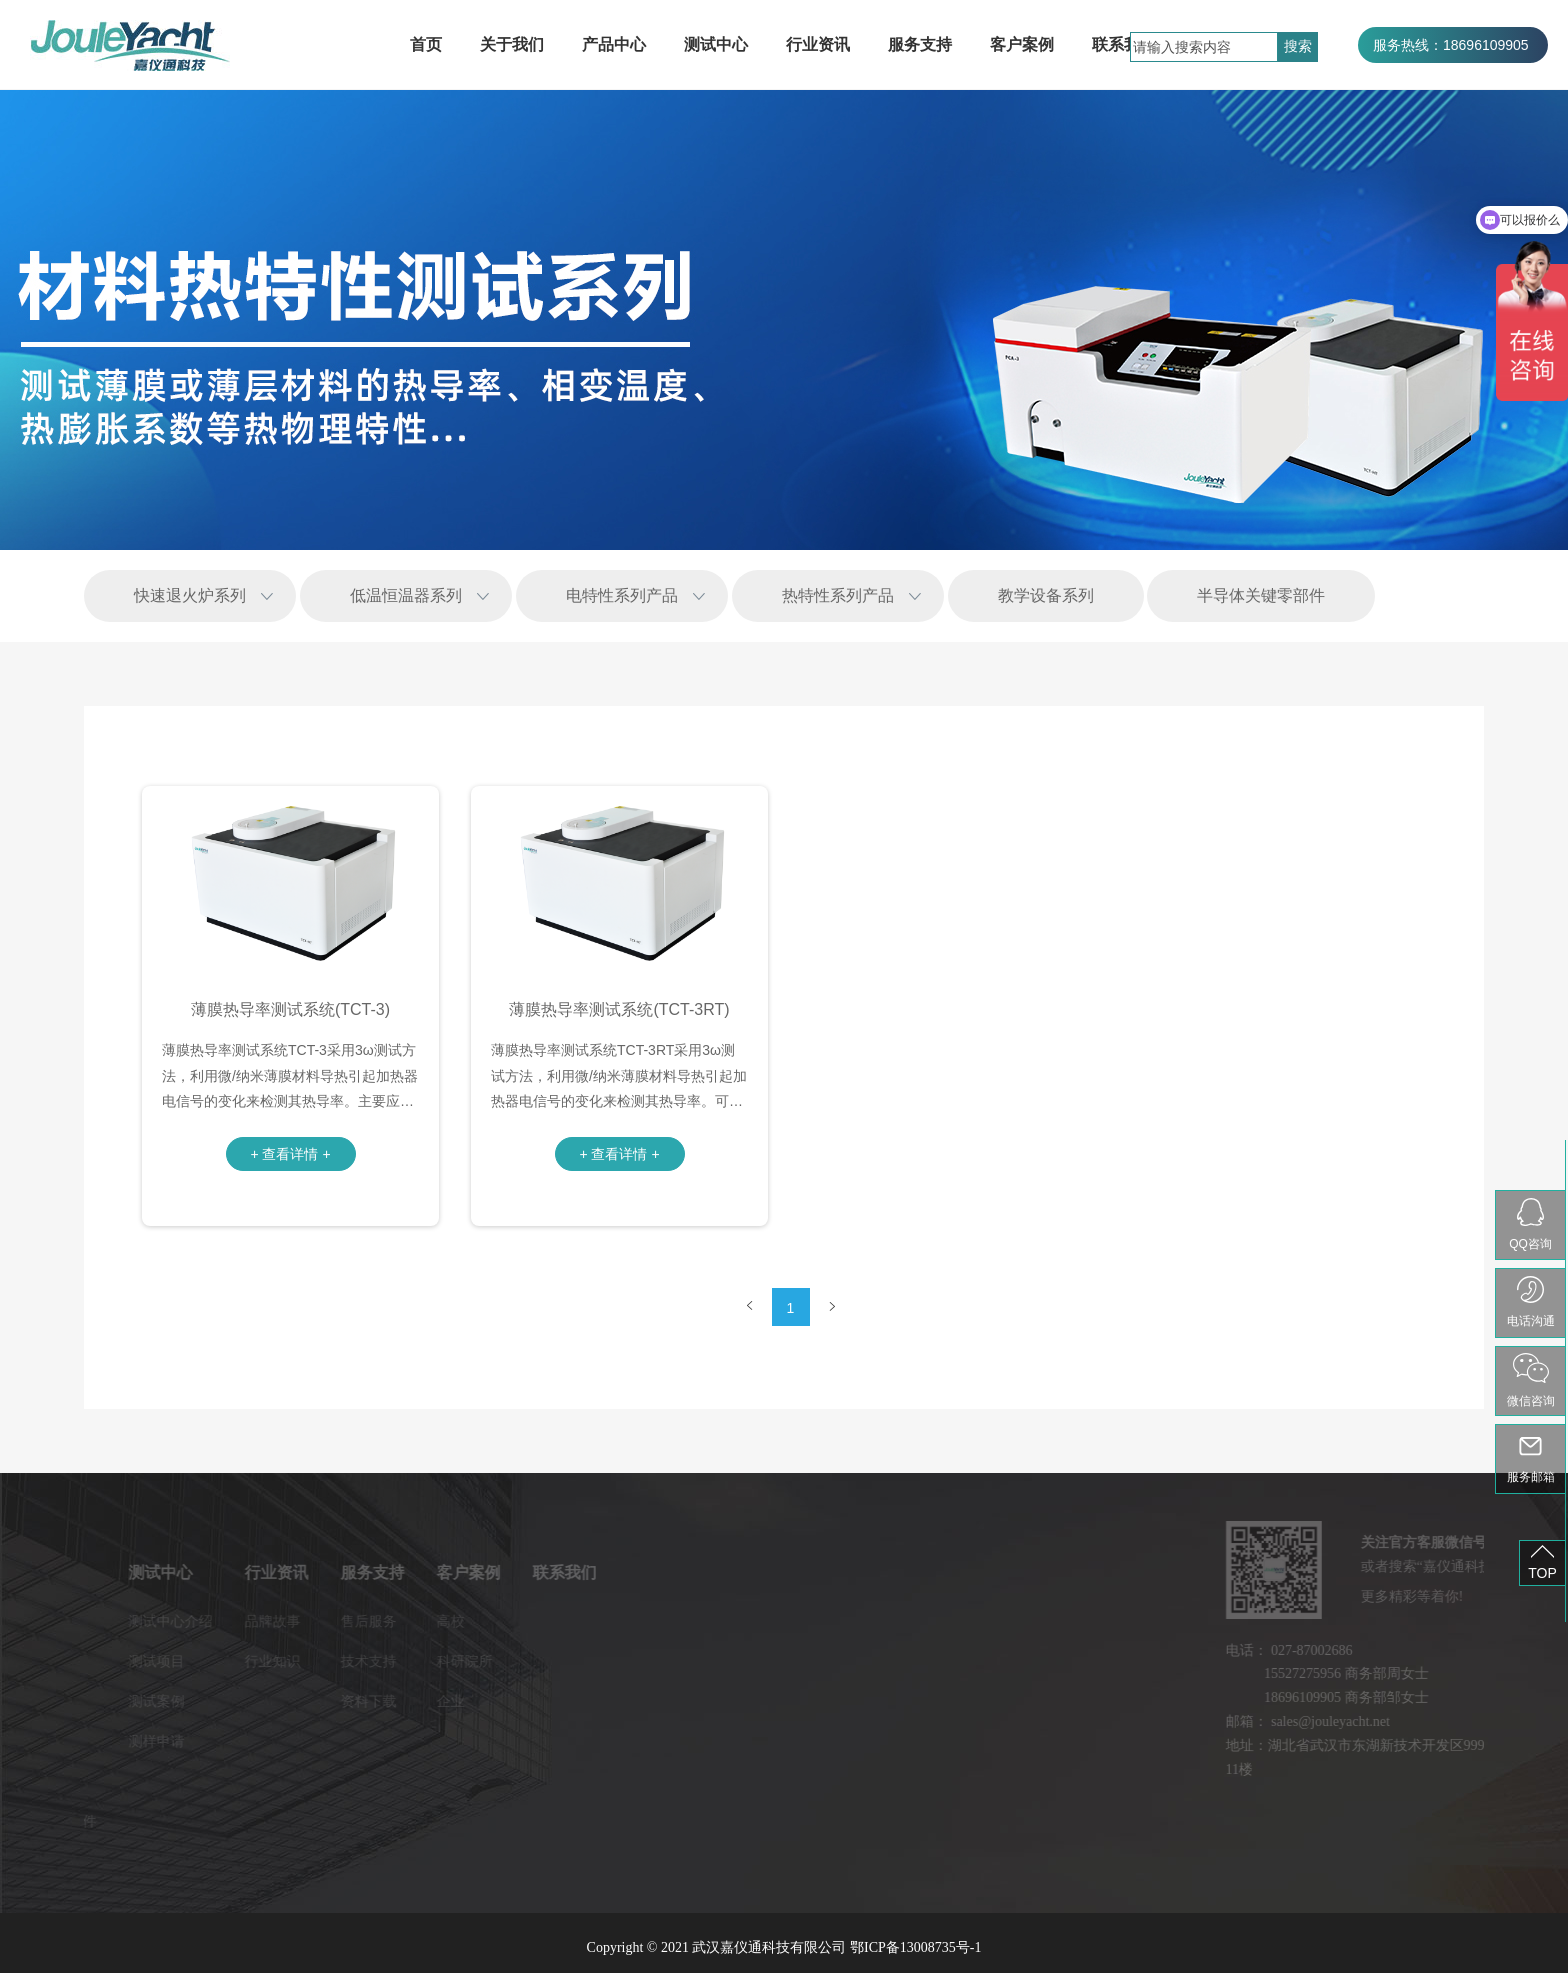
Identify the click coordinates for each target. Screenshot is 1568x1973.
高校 (362, 1621)
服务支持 (920, 44)
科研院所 (376, 1661)
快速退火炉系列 (190, 595)
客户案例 (1022, 44)
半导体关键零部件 (1261, 595)
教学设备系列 (1046, 595)
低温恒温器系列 (406, 595)
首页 (426, 44)
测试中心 (716, 44)
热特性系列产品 (838, 595)
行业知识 (184, 1661)
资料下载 (280, 1701)
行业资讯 (818, 44)
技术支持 (280, 1661)
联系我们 (1124, 44)
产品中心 (614, 44)
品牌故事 (184, 1621)
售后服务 (280, 1621)
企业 (362, 1701)
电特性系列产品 (622, 595)
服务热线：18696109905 (1451, 45)
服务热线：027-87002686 (1453, 81)
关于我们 (512, 44)
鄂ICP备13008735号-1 (915, 1947)
